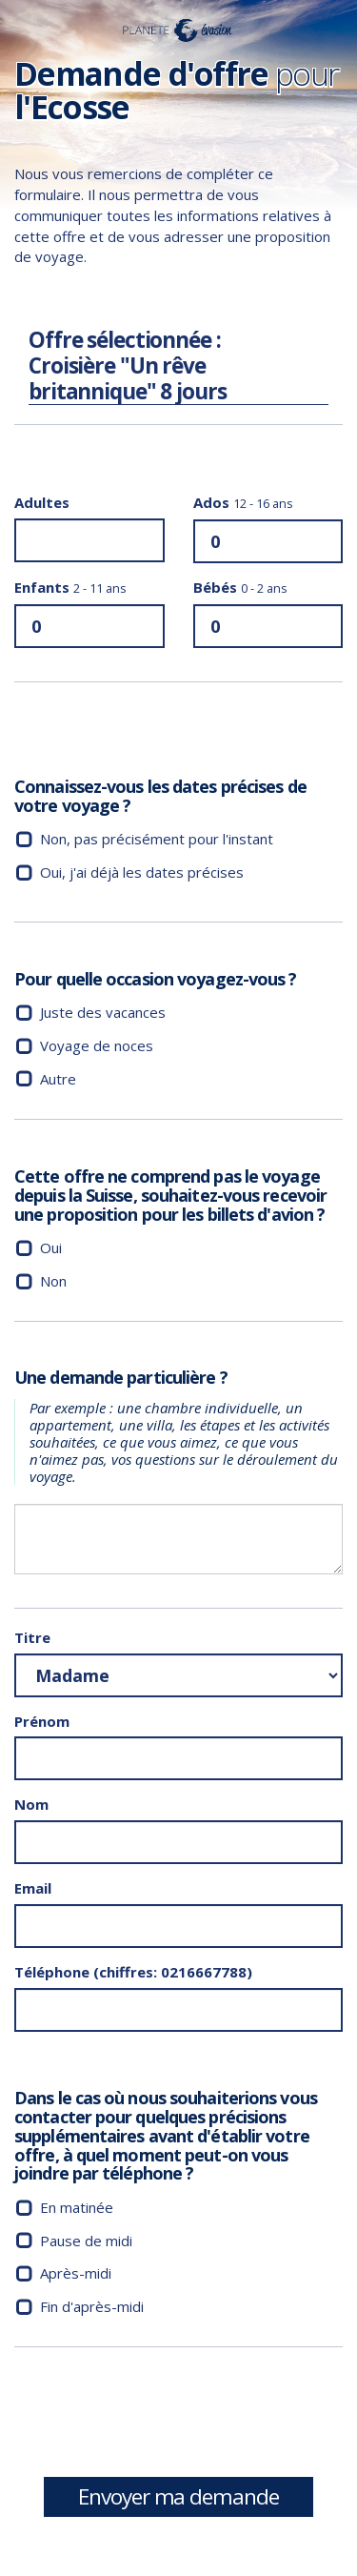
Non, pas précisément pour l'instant (156, 838)
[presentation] (159, 2419)
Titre (32, 1637)
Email (32, 1887)
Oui (51, 1247)
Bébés (240, 587)
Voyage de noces (96, 1045)
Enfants (70, 587)
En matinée (76, 2207)
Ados (243, 502)
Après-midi (75, 2272)
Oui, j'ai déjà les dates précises (142, 872)
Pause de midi (86, 2240)
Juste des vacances (103, 1012)
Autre (58, 1078)
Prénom (41, 1721)
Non (53, 1280)
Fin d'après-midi (92, 2306)
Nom (31, 1804)
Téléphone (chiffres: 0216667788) (133, 1971)
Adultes (41, 502)
